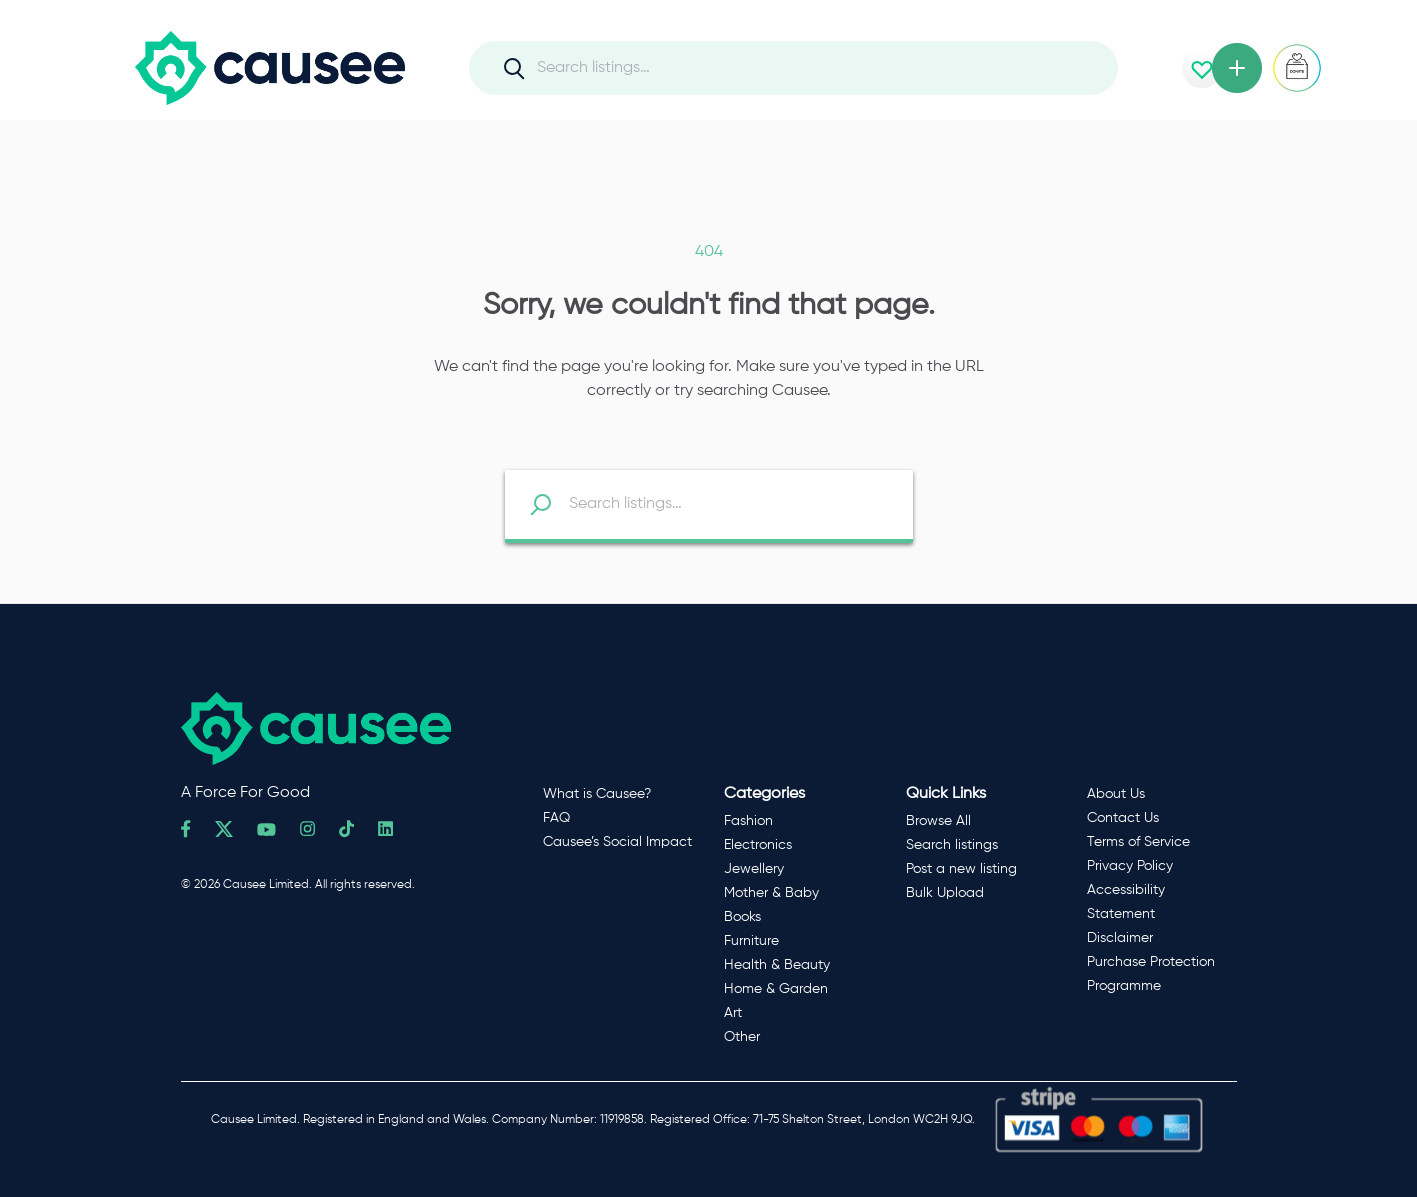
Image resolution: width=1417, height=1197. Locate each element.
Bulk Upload (945, 893)
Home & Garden (776, 989)
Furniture (751, 941)
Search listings (952, 845)
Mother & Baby (771, 893)
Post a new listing (961, 869)
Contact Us (1123, 818)
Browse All (938, 821)
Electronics (758, 845)
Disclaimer (1120, 938)
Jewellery (754, 869)
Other (742, 1037)
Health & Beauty (777, 965)
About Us (1116, 794)
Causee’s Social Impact (617, 842)
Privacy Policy (1130, 866)
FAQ (556, 818)
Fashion (748, 821)
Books (742, 917)
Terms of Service (1138, 842)
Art (733, 1013)
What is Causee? (597, 794)
